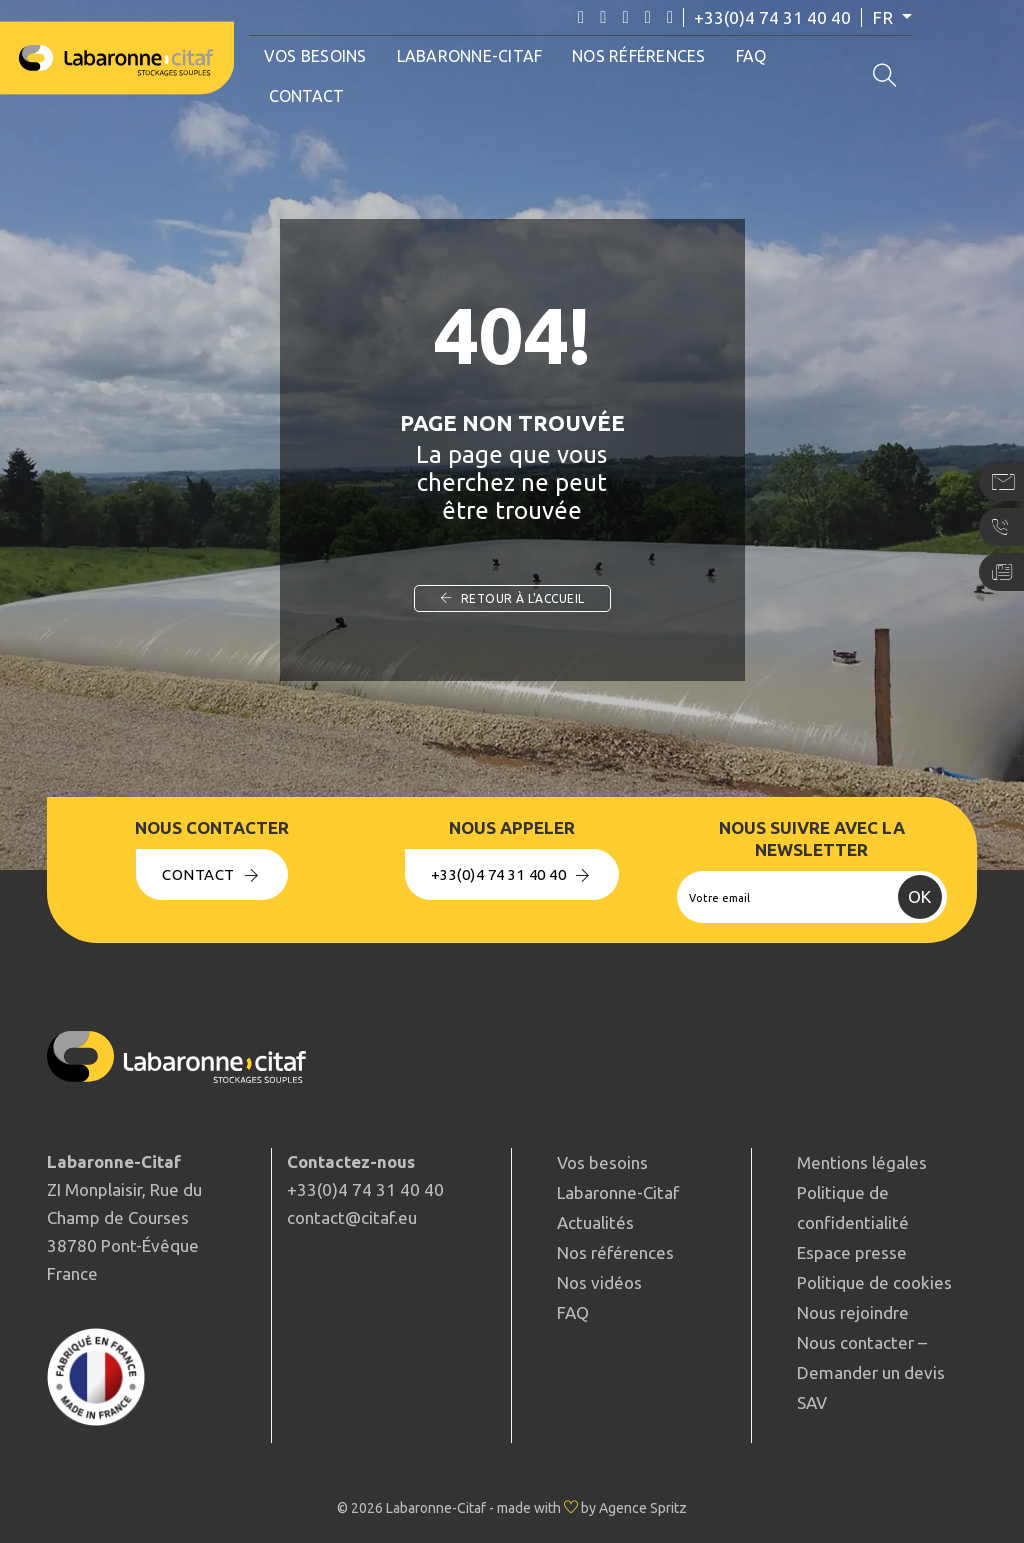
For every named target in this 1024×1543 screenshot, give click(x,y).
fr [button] (897, 17)
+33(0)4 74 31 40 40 (784, 17)
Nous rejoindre (853, 1312)
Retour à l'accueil (512, 598)
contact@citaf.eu (352, 1217)
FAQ (754, 56)
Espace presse (852, 1252)
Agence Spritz (643, 1508)
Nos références (642, 56)
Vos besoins (318, 56)
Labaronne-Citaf (473, 56)
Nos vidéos (599, 1282)
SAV (812, 1402)
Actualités (595, 1222)
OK (919, 896)
